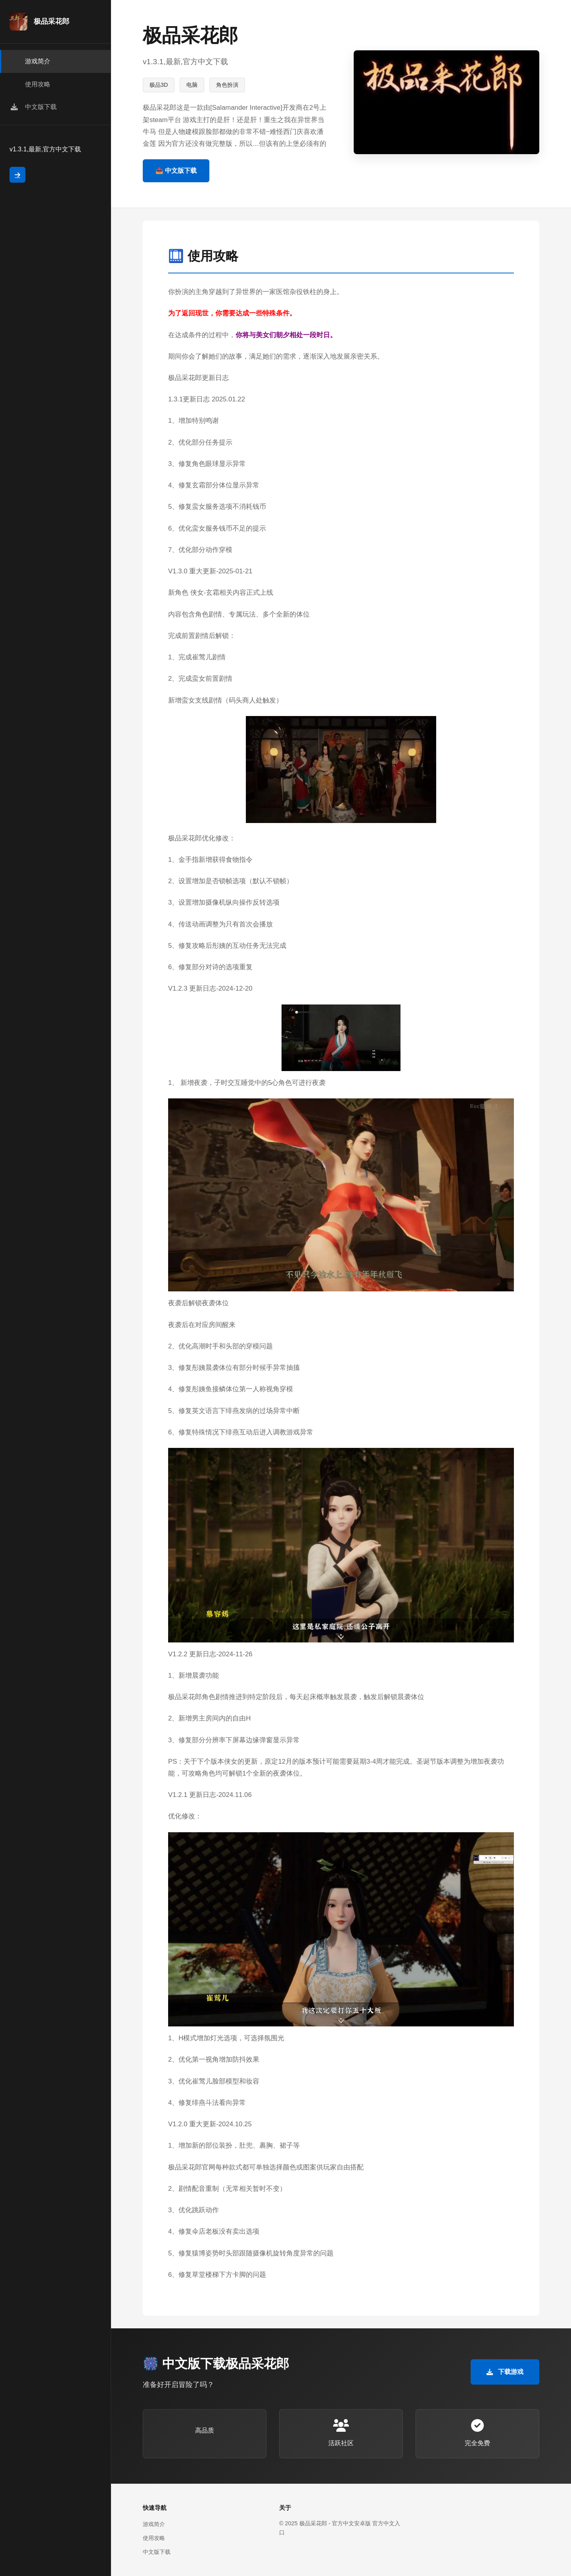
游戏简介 (154, 2524)
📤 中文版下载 (176, 170)
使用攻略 (154, 2538)
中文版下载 (157, 2552)
